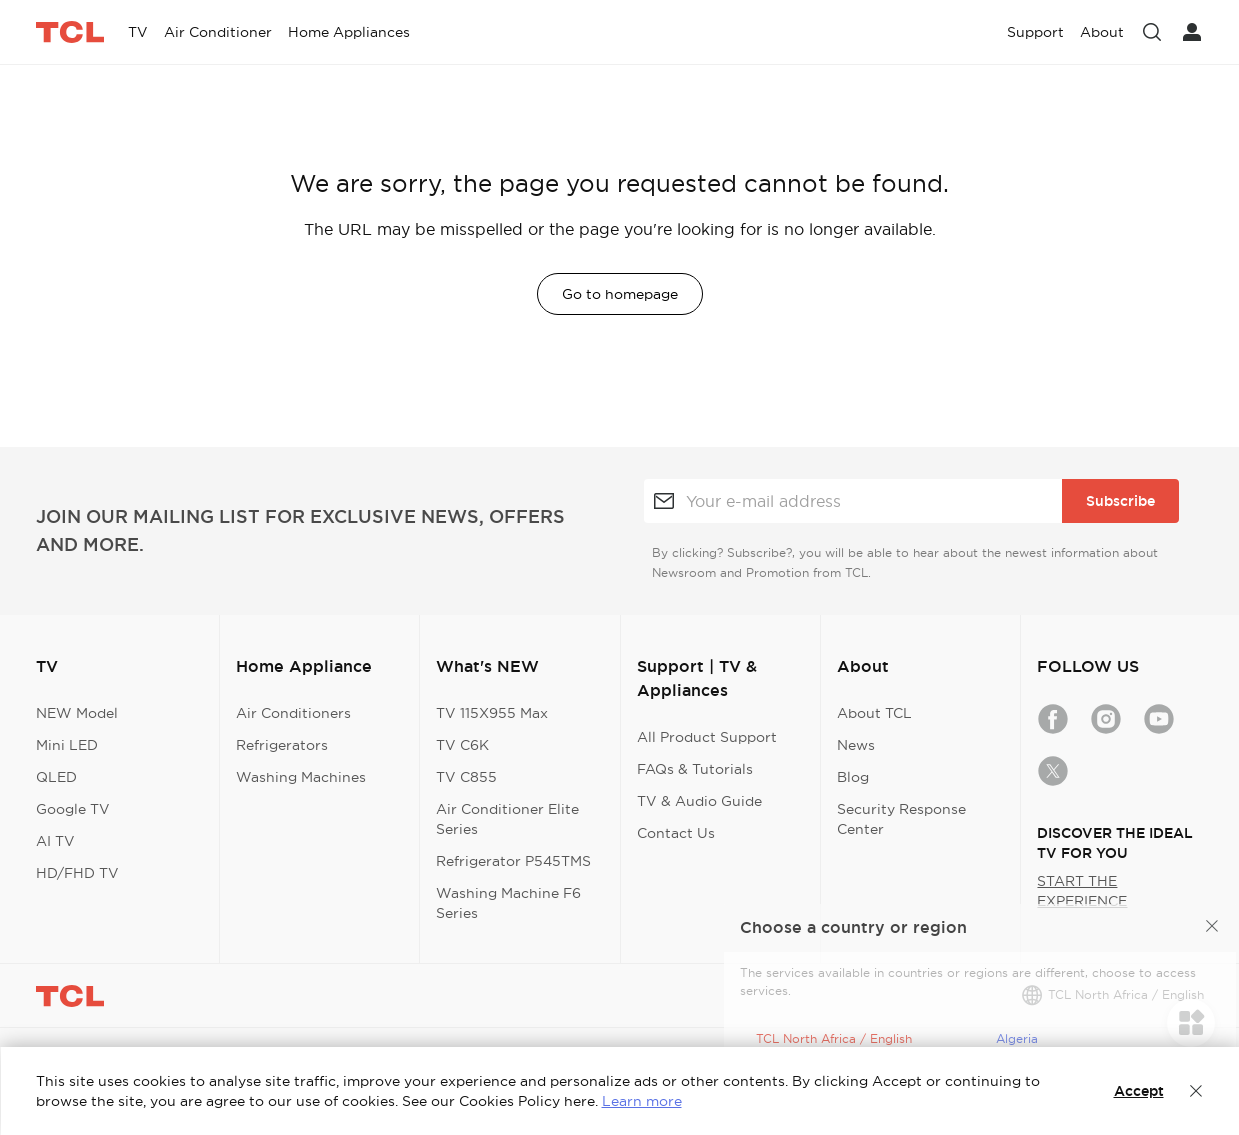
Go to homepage (620, 294)
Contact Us (676, 833)
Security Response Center (901, 819)
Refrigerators (282, 745)
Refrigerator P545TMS (513, 861)
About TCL (874, 713)
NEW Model (77, 713)
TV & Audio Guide (699, 801)
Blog (853, 777)
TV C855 (466, 777)
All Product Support (707, 737)
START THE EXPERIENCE (1082, 891)
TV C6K (462, 745)
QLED (56, 777)
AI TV (55, 841)
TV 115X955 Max (492, 713)
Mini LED (67, 745)
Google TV (73, 809)
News (856, 745)
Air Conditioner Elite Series (507, 819)
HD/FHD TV (77, 873)
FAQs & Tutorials (695, 769)
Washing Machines (301, 777)
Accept (1139, 1091)
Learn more (642, 1101)
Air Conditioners (293, 713)
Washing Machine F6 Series (508, 903)
